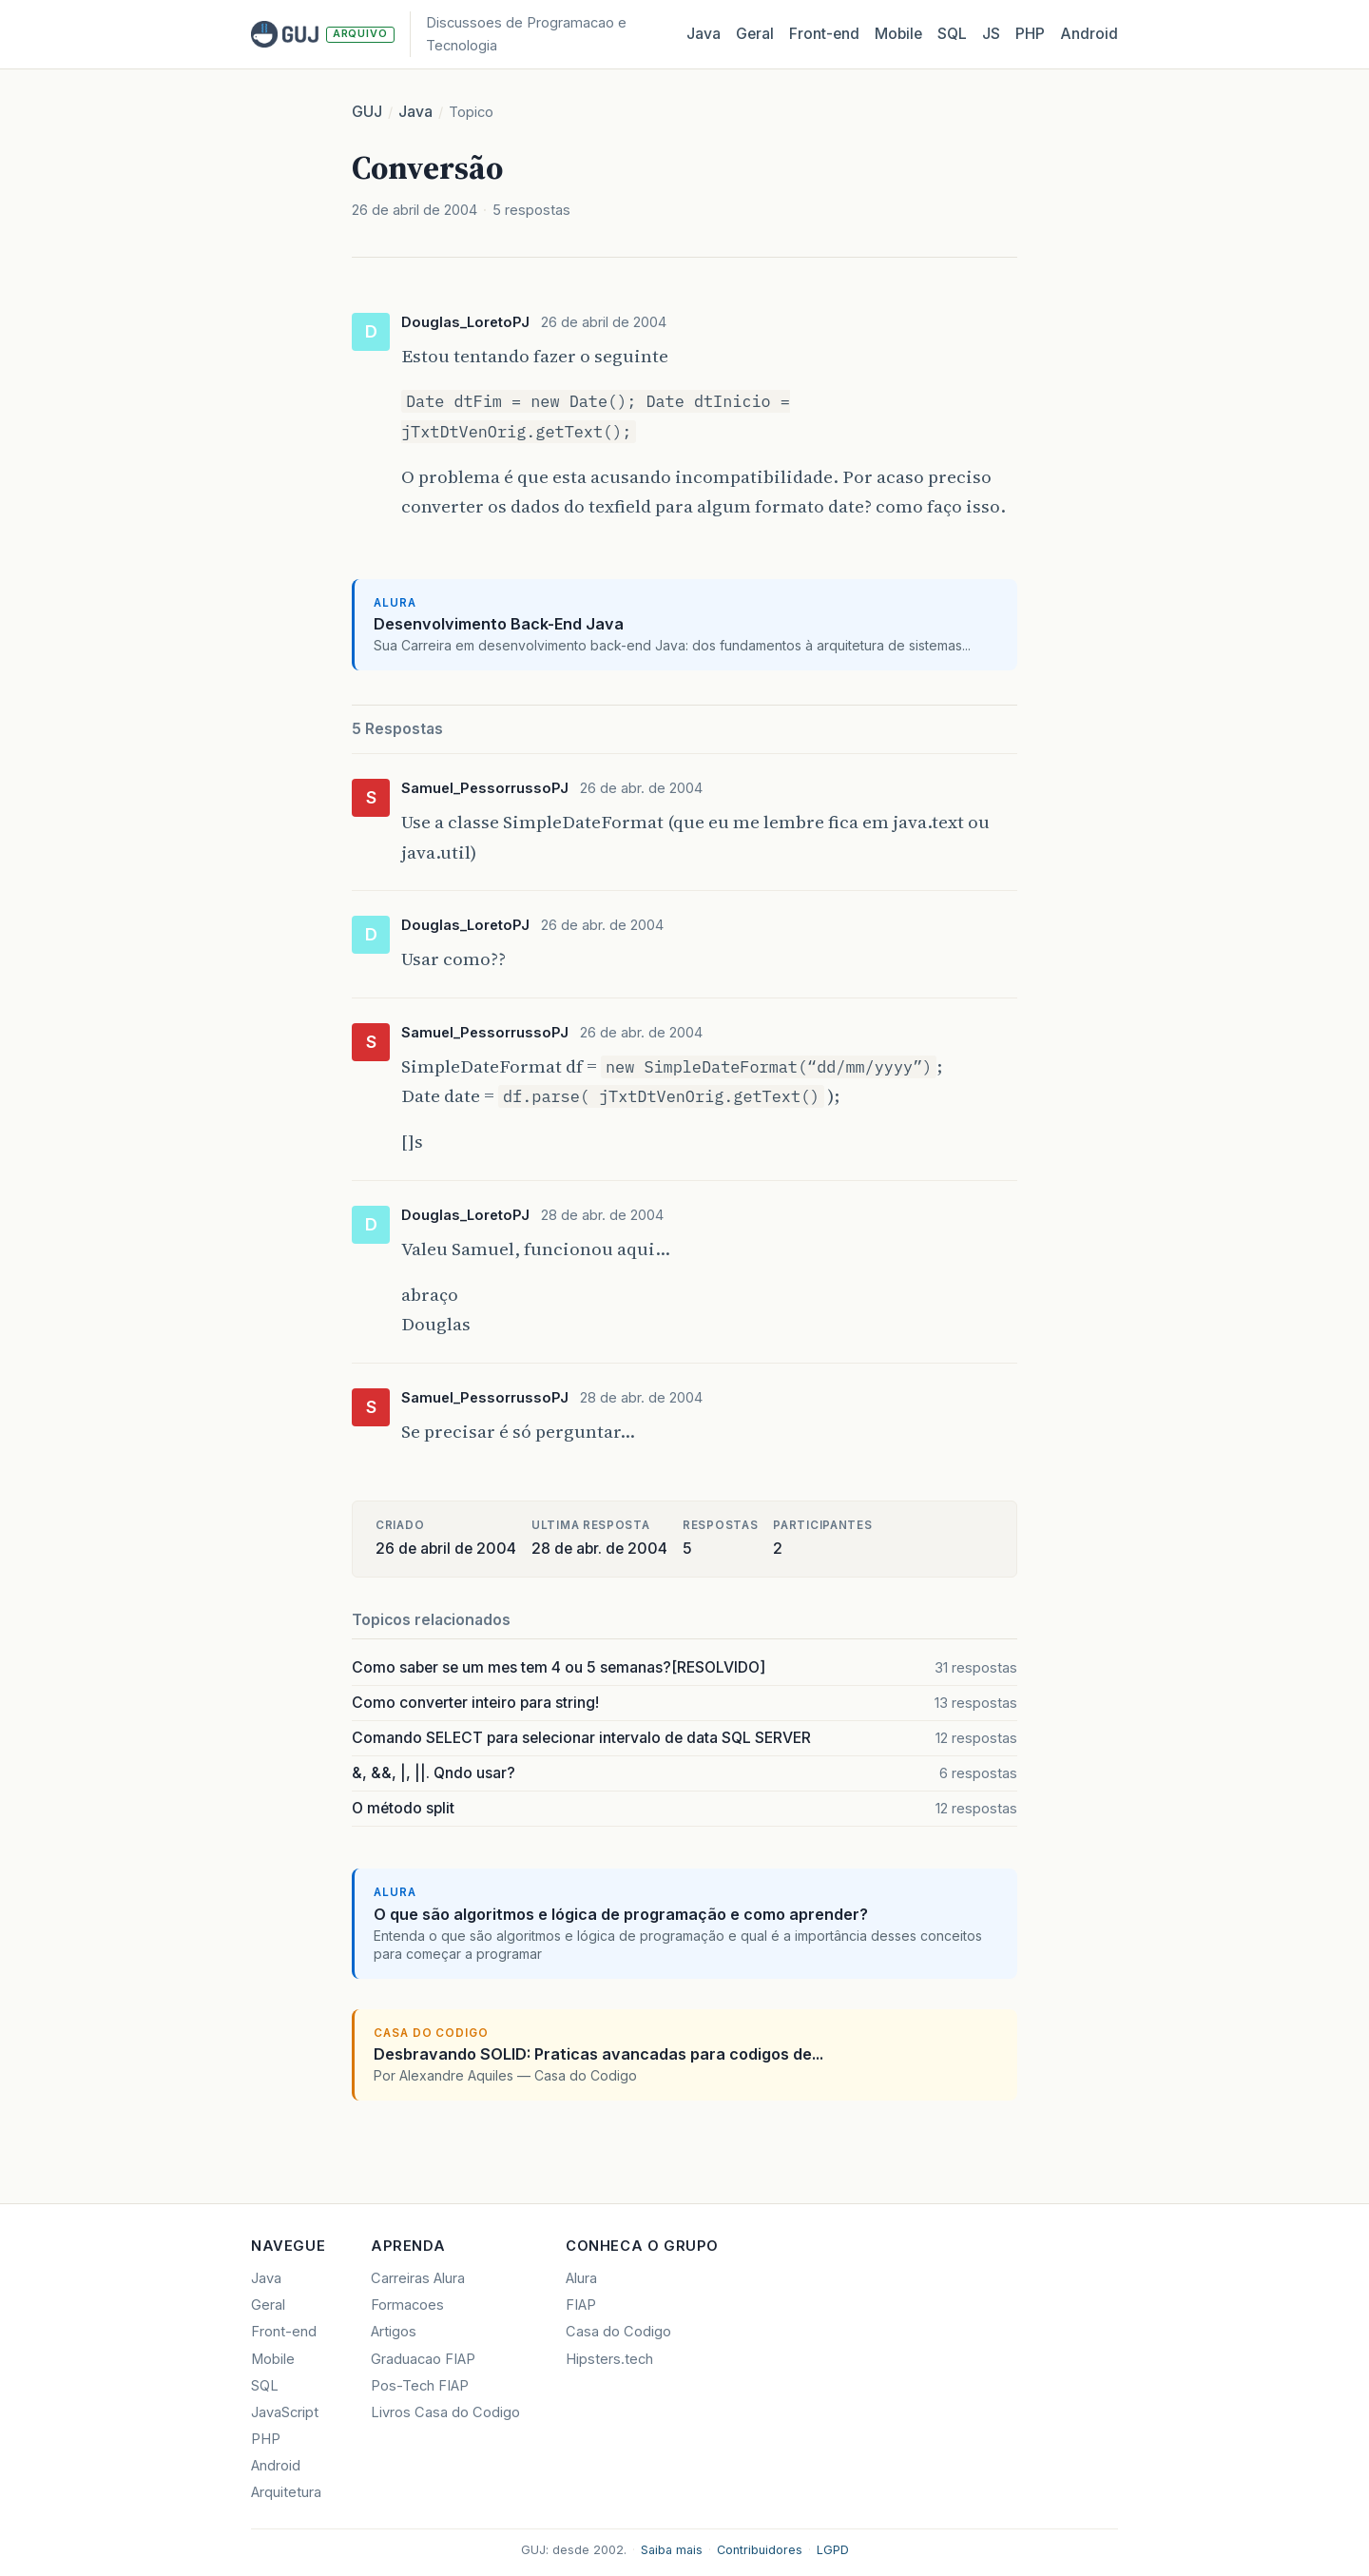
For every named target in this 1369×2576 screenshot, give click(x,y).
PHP (1030, 34)
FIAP (581, 2305)
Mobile (898, 34)
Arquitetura (286, 2492)
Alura (581, 2278)
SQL (952, 34)
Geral (755, 34)
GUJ (367, 112)
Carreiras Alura (418, 2278)
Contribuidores (759, 2550)
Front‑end (824, 34)
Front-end (284, 2331)
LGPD (833, 2550)
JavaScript (284, 2412)
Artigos (393, 2331)
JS (991, 34)
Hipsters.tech (609, 2359)
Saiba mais (672, 2550)
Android (1089, 34)
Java (703, 34)
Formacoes (407, 2305)
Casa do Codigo (618, 2331)
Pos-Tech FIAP (420, 2385)
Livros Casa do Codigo (445, 2412)
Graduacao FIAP (423, 2359)
